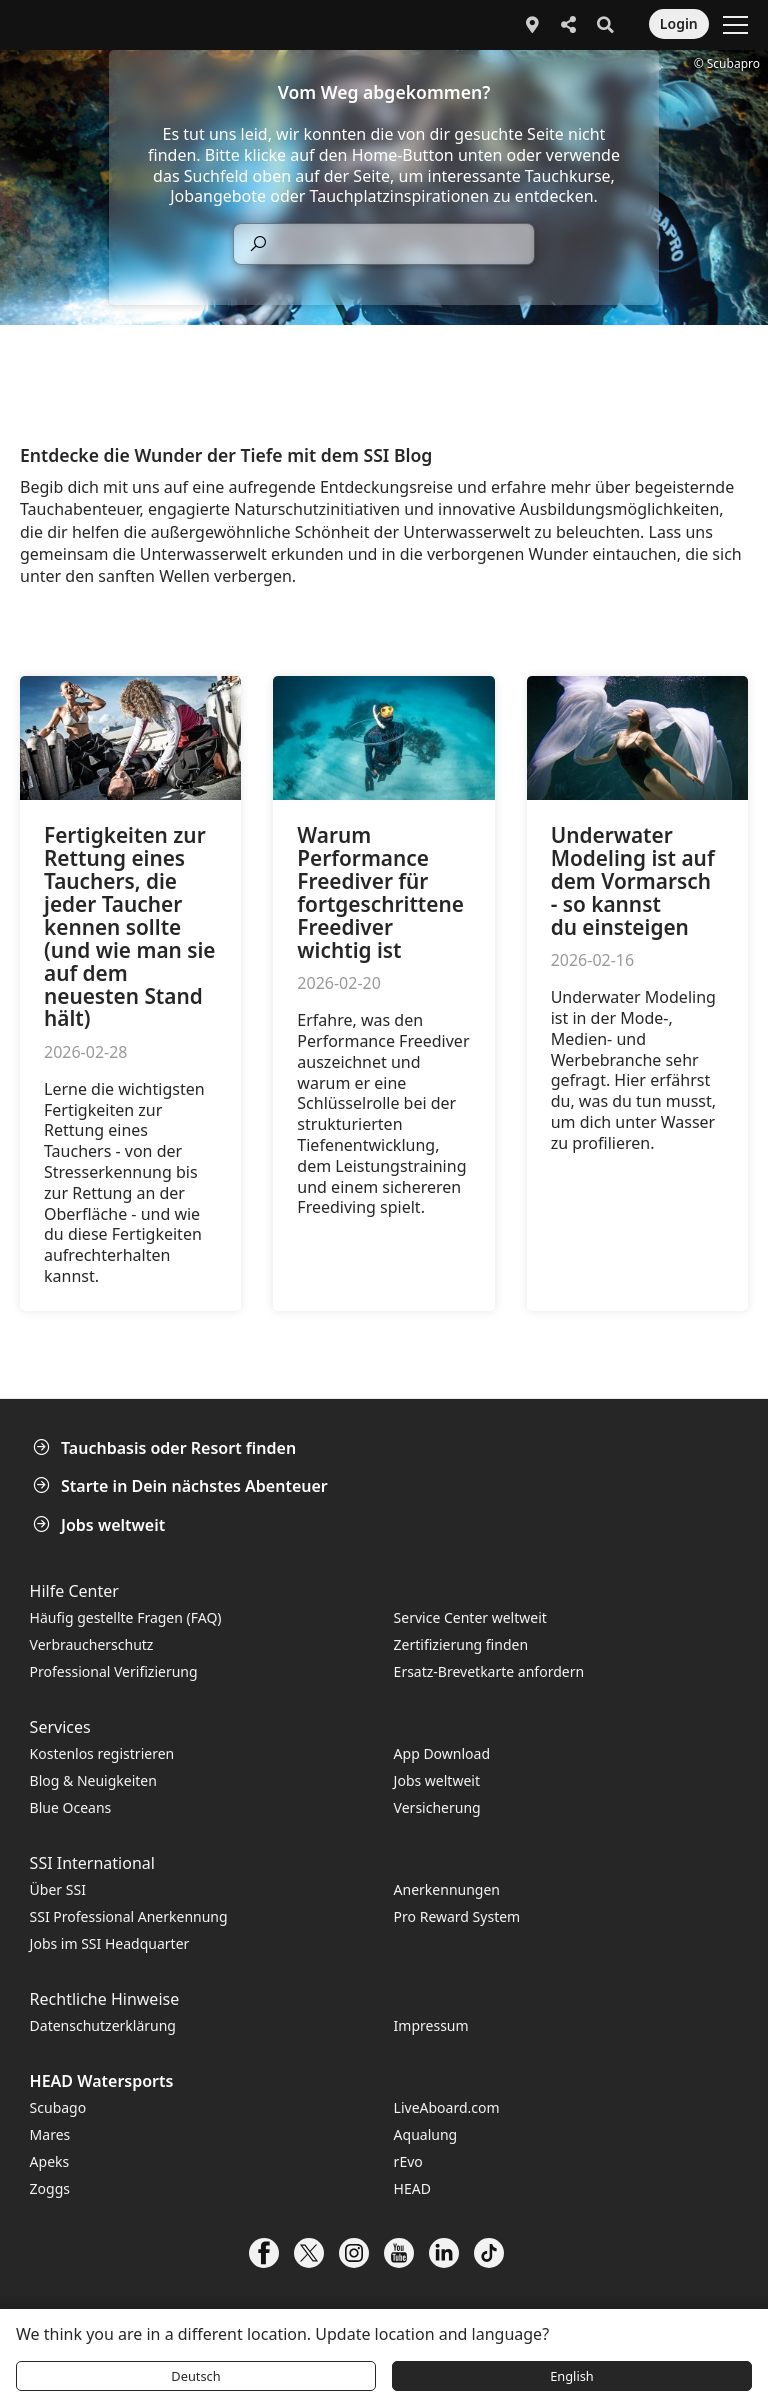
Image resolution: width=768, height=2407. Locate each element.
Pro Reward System (457, 1916)
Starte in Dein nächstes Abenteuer (182, 1486)
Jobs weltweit (101, 1525)
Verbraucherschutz (92, 1644)
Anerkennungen (447, 1889)
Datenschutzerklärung (103, 2025)
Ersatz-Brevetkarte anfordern (489, 1671)
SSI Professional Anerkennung (129, 1916)
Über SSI (58, 1889)
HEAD (412, 2188)
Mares (50, 2134)
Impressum (431, 2025)
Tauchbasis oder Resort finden (166, 1448)
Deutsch (195, 2376)
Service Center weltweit (470, 1617)
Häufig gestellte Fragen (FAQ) (126, 1617)
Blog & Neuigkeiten (93, 1780)
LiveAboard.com (447, 2107)
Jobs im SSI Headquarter (110, 1943)
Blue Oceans (71, 1807)
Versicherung (437, 1807)
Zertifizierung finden (461, 1644)
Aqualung (426, 2134)
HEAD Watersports (102, 2081)
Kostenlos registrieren (102, 1753)
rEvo (408, 2161)
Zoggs (50, 2188)
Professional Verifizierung (114, 1671)
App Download (442, 1753)
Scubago (58, 2107)
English (572, 2376)
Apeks (50, 2161)
